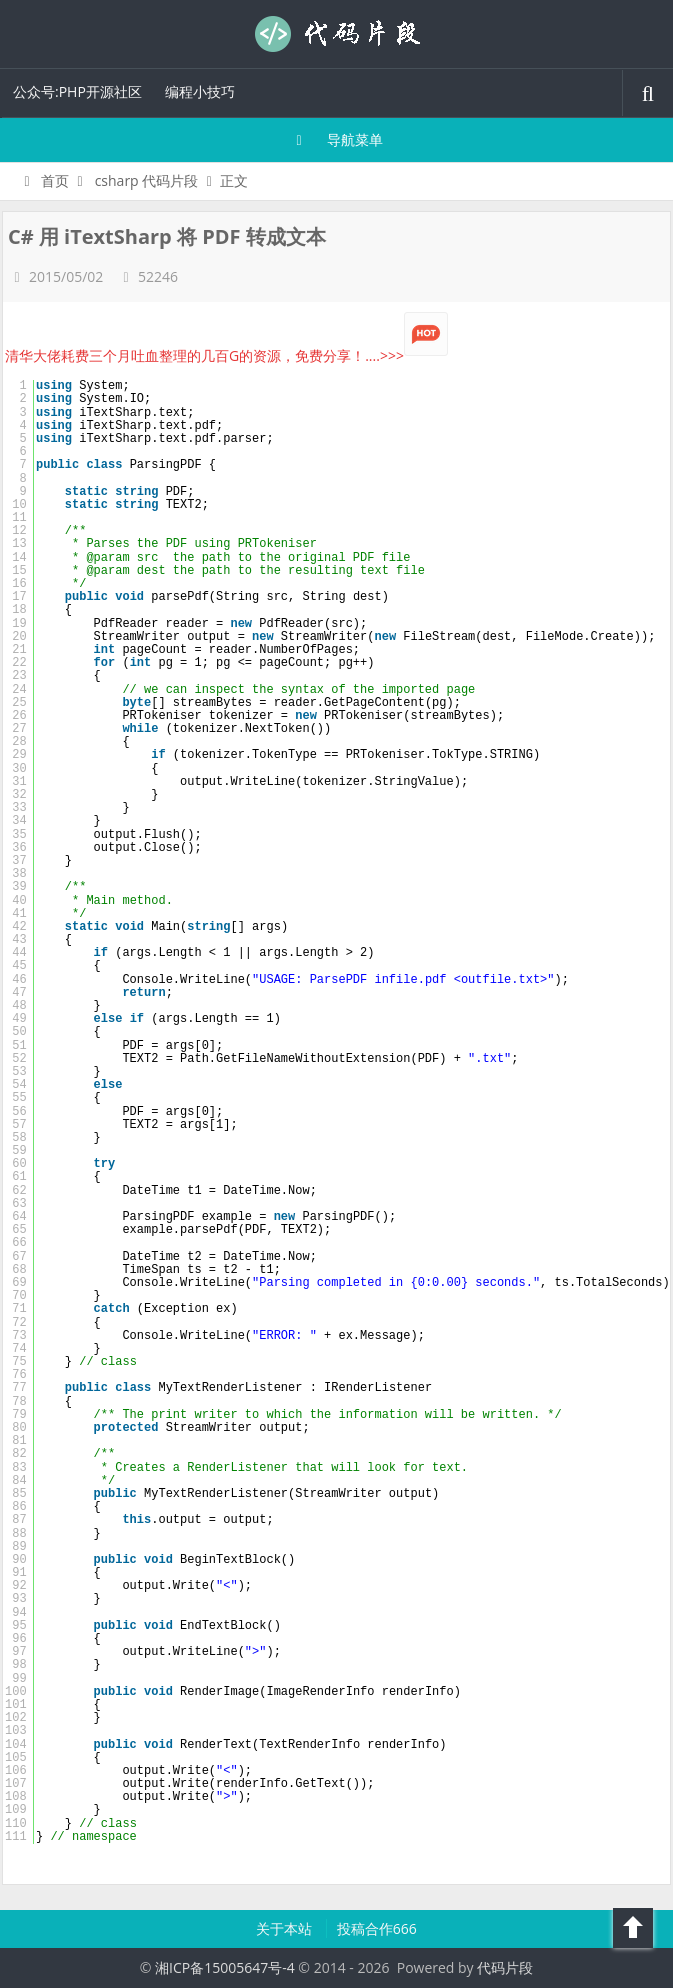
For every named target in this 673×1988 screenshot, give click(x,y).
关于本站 (286, 1928)
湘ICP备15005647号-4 (225, 1967)
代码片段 (337, 34)
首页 (43, 180)
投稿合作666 (377, 1928)
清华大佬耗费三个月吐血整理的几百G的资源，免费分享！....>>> (226, 355)
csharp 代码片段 (147, 180)
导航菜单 (336, 139)
